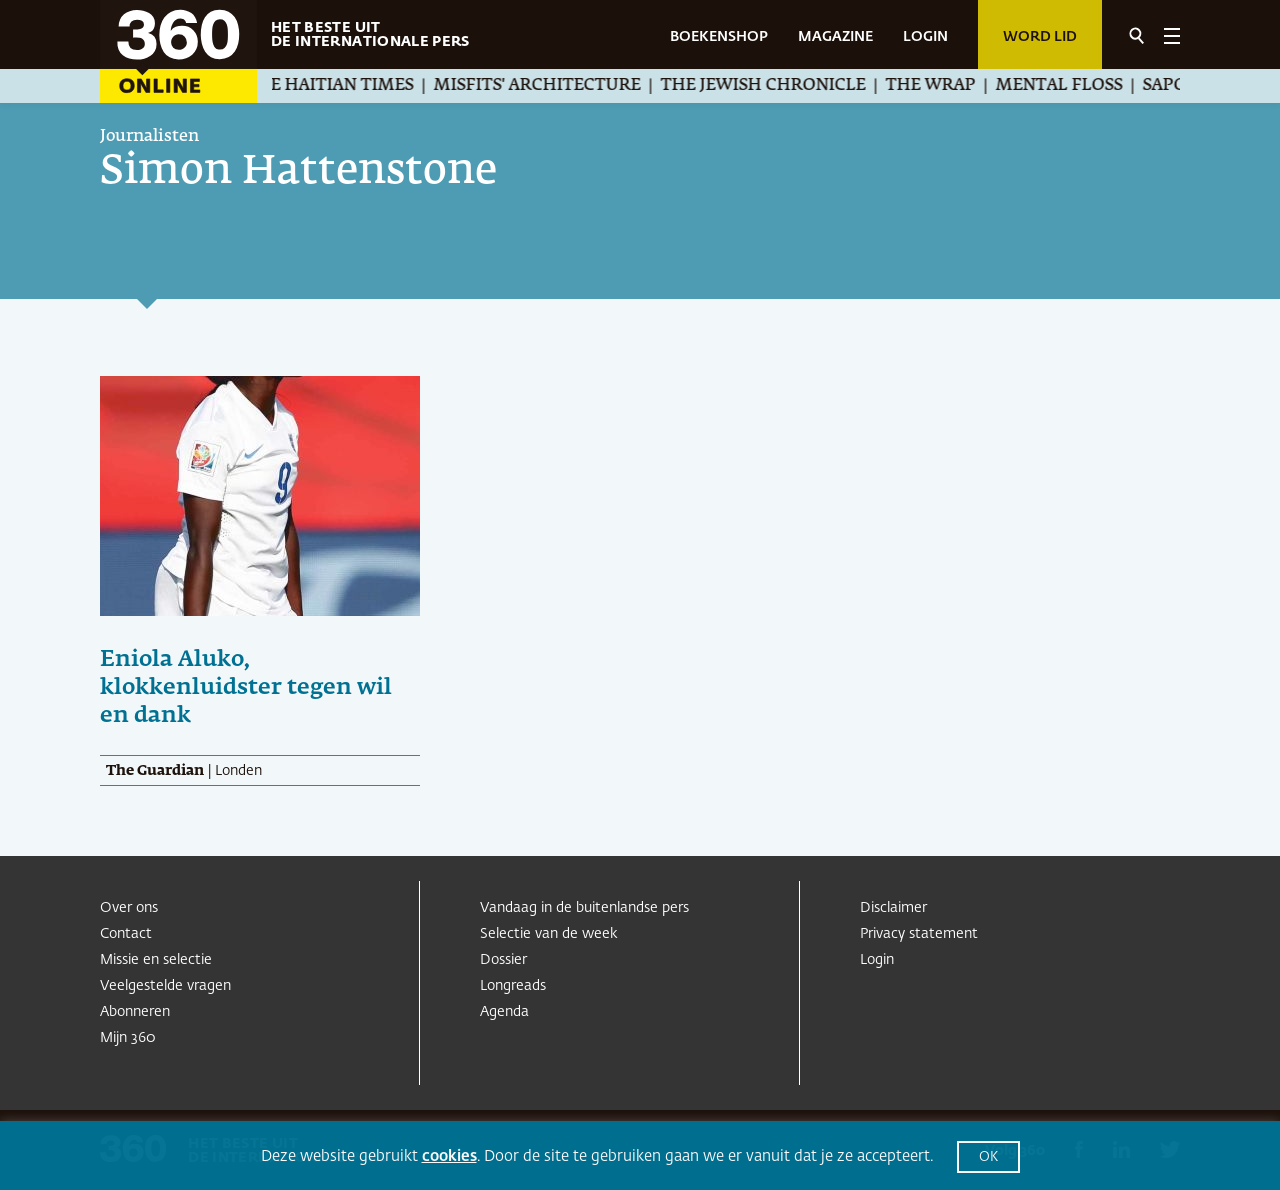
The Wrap (961, 86)
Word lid (1040, 37)
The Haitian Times (360, 86)
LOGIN (925, 37)
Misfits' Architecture (567, 86)
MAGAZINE (835, 37)
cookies (449, 1156)
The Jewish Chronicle (793, 86)
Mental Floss (1089, 86)
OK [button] (988, 1157)
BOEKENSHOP (719, 37)
